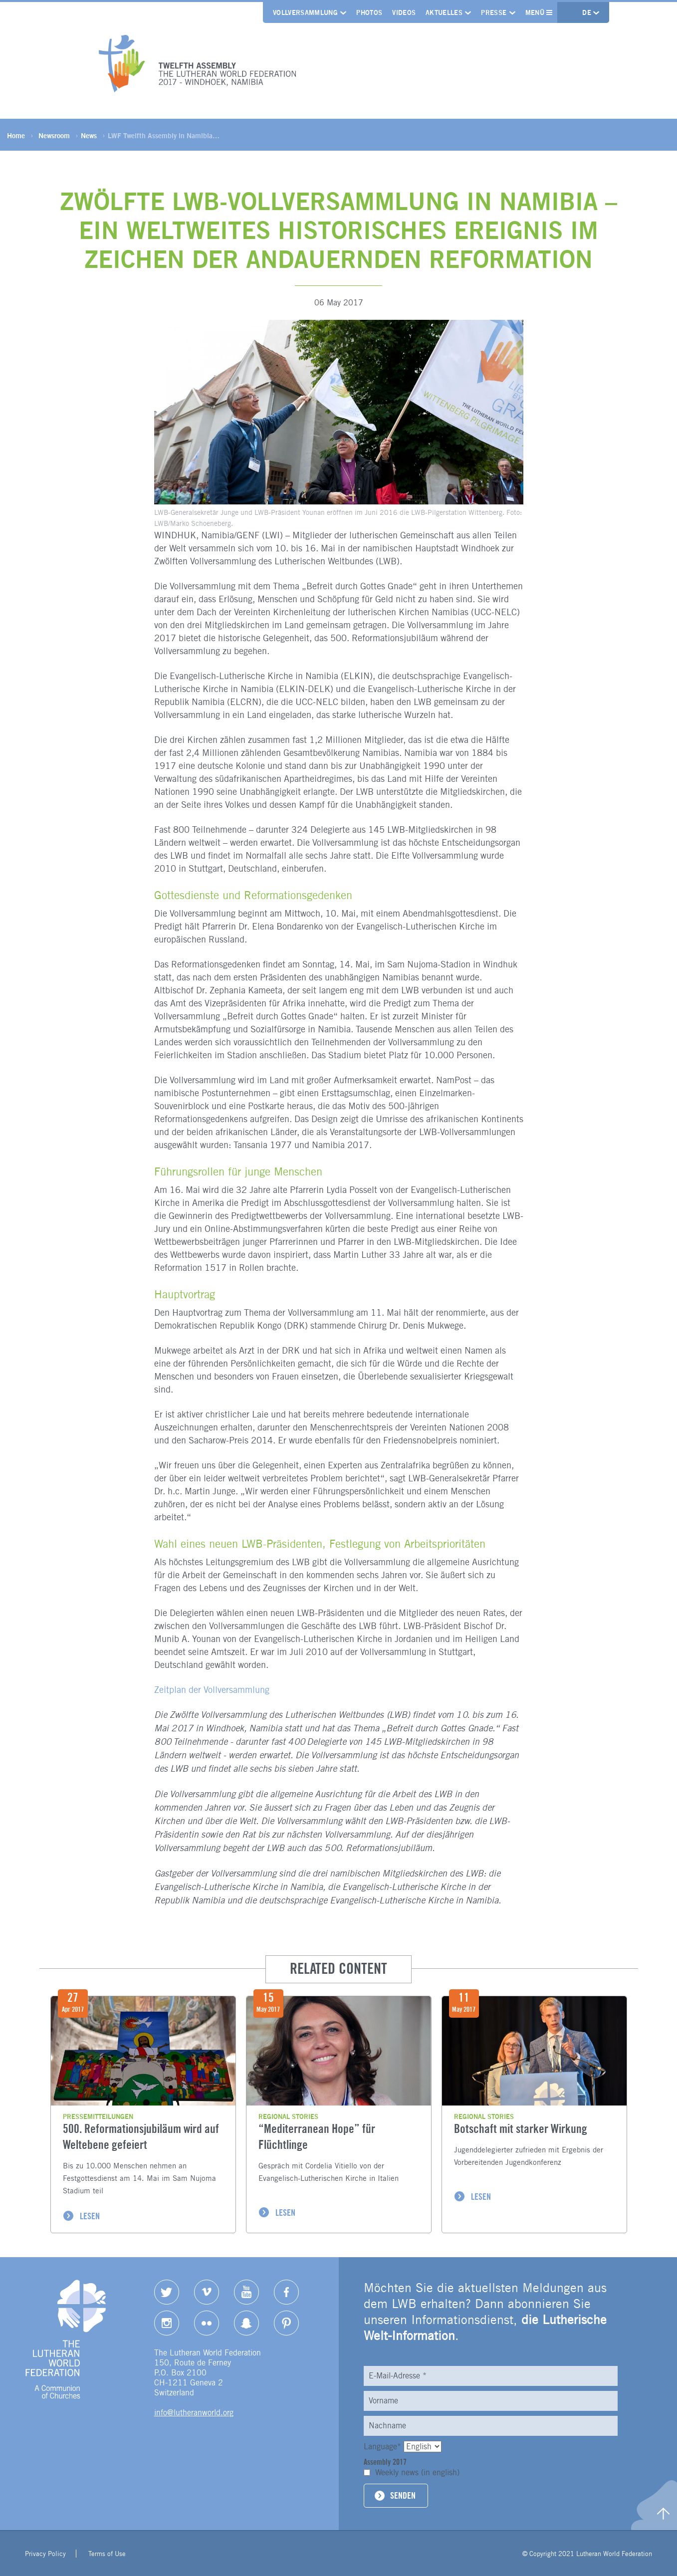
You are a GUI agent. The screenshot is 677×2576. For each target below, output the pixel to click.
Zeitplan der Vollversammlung (211, 1689)
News (89, 135)
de (587, 12)
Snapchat (246, 2323)
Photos (369, 12)
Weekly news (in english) (417, 2472)
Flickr (206, 2323)
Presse (493, 12)
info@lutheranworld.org (193, 2412)
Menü (539, 12)
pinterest (286, 2323)
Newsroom (54, 135)
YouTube (246, 2292)
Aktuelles (444, 12)
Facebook (286, 2292)
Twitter (166, 2292)
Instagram (166, 2323)
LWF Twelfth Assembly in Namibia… (164, 135)
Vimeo (206, 2292)
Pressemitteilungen (98, 2116)
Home (16, 135)
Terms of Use (107, 2554)
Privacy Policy (45, 2554)
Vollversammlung (305, 12)
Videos (404, 12)
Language (384, 2446)
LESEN (90, 2216)
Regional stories (288, 2116)
